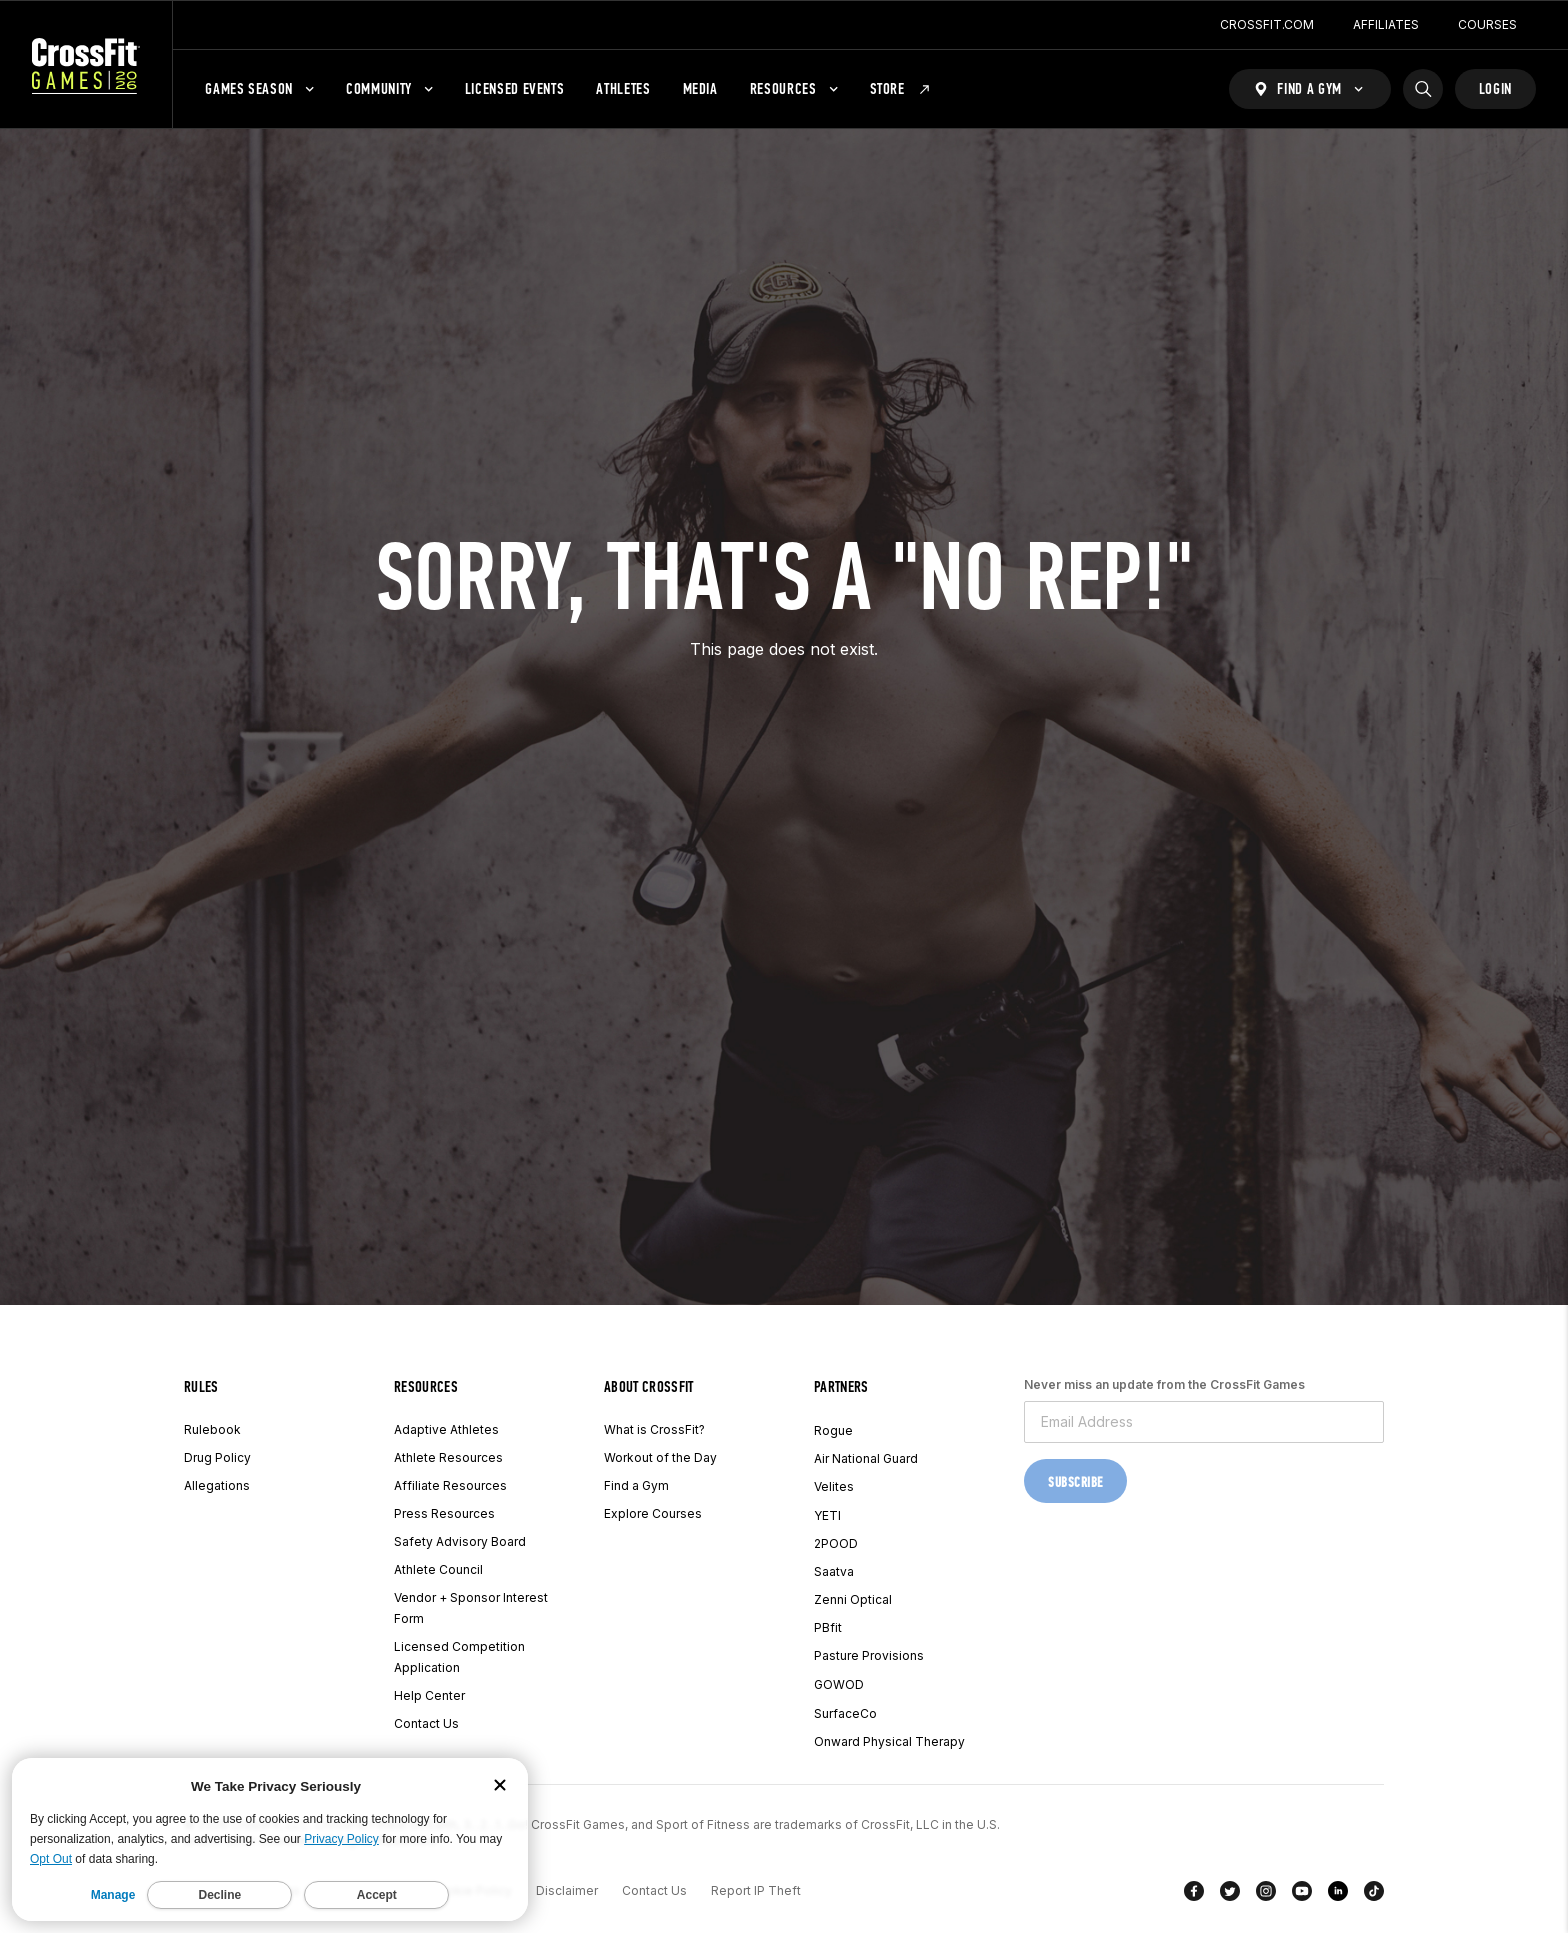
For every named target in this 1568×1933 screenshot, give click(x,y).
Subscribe (1075, 1482)
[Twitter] (1230, 1895)
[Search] (1423, 89)
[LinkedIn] (1338, 1895)
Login (1495, 88)
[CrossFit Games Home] (86, 65)
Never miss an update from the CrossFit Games (1164, 1384)
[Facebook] (1194, 1895)
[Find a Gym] (1309, 89)
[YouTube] (1302, 1895)
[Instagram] (1266, 1895)
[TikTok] (1374, 1895)
